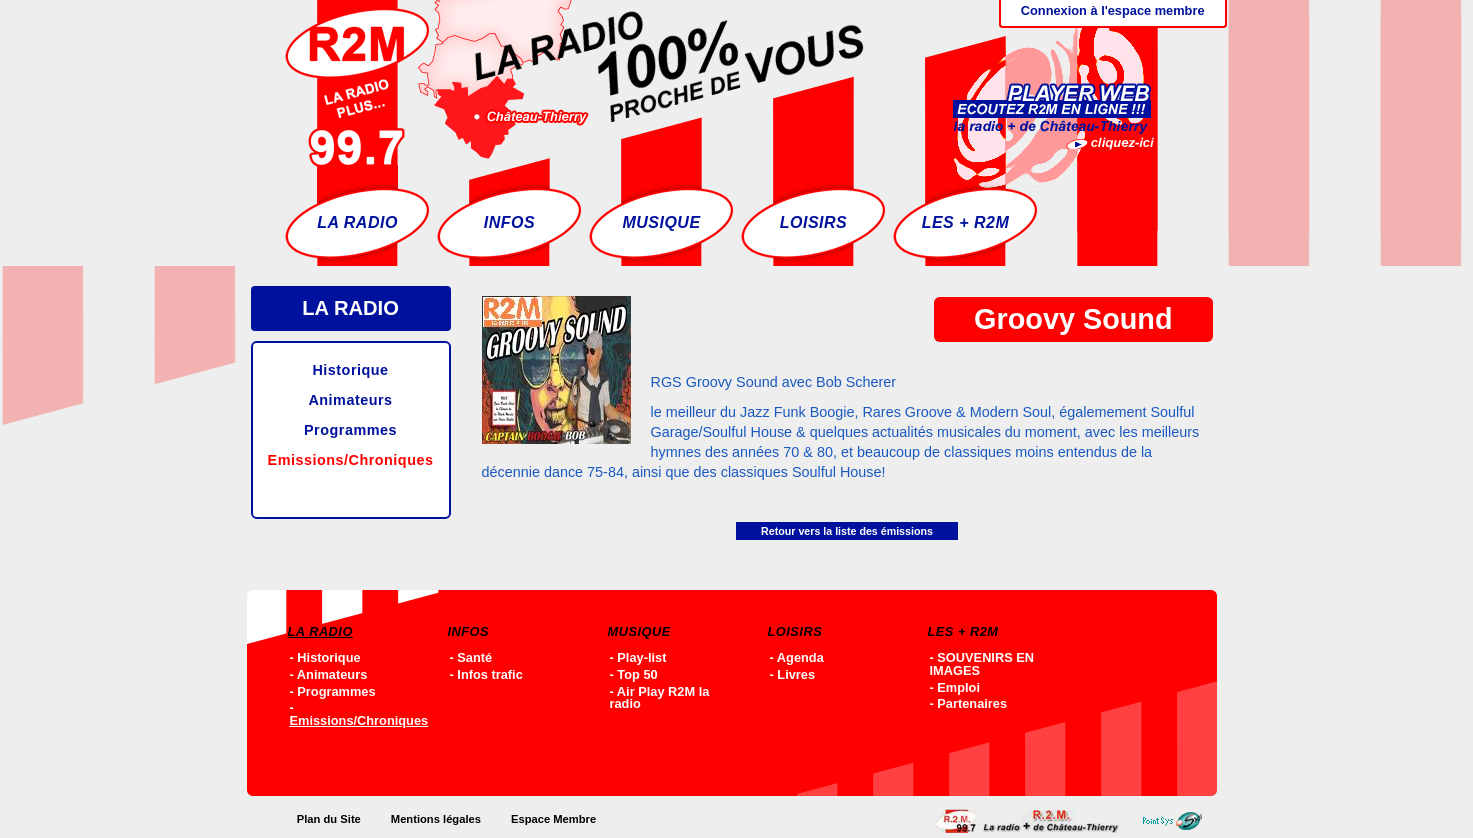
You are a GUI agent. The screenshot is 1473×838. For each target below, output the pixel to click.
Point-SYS (1177, 821)
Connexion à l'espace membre (1113, 10)
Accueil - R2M (574, 85)
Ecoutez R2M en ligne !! (1033, 85)
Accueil (1032, 821)
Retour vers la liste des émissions (847, 531)
